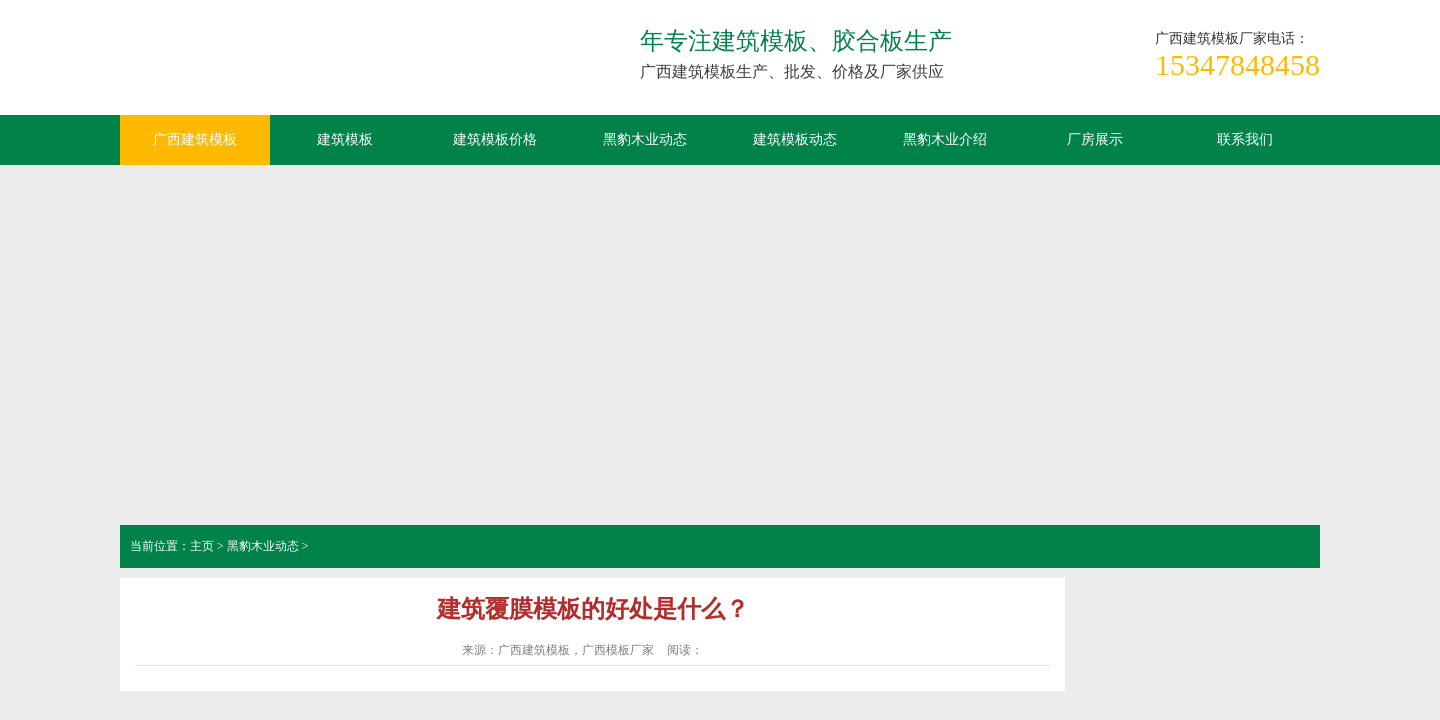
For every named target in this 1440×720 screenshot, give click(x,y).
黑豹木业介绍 (945, 139)
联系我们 (1245, 139)
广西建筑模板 (270, 65)
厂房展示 (1095, 139)
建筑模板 (345, 139)
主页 (202, 546)
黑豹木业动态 (645, 139)
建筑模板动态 (795, 139)
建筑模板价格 (495, 139)
